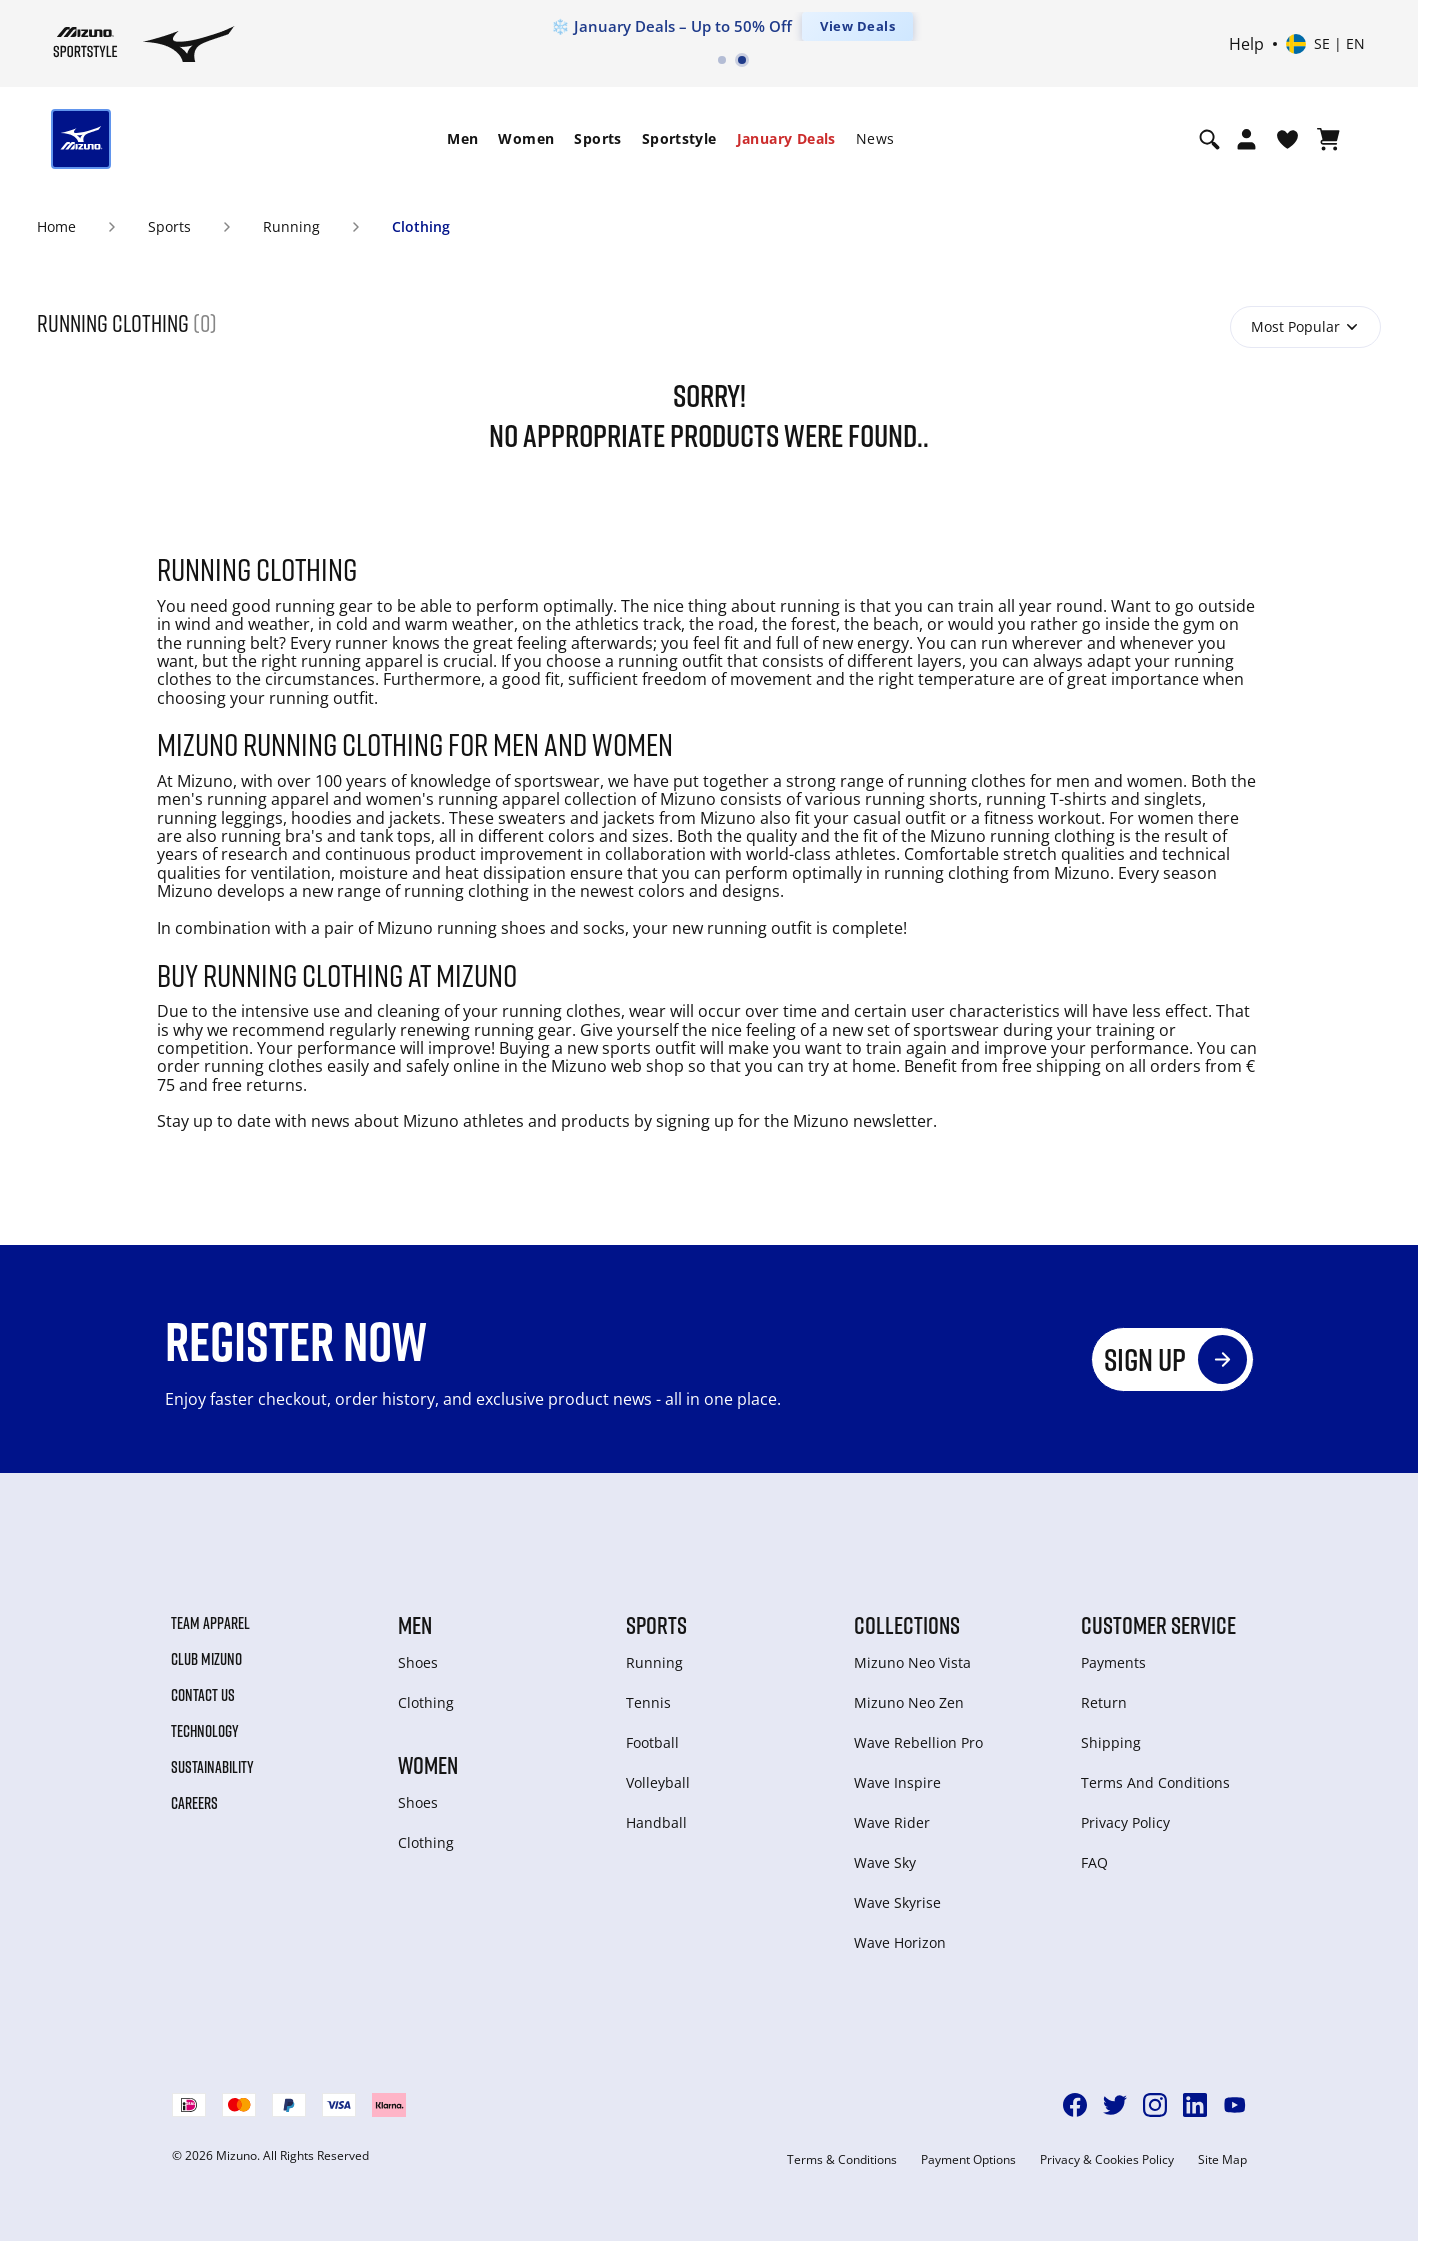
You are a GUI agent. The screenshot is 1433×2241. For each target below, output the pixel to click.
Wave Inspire (897, 1782)
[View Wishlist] (1287, 139)
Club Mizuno (206, 1659)
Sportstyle (679, 138)
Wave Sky (885, 1862)
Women (526, 138)
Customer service (1158, 1625)
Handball (656, 1822)
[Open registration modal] (1246, 139)
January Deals (786, 138)
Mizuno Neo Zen (909, 1702)
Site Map (1222, 2160)
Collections (907, 1625)
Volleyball (658, 1782)
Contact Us (203, 1695)
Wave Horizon (900, 1942)
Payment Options (968, 2160)
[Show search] (1209, 139)
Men (462, 138)
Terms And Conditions (1155, 1782)
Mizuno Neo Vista (912, 1662)
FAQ (1094, 1862)
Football (652, 1742)
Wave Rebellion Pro (918, 1742)
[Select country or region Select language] (1325, 44)
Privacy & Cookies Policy (1107, 2160)
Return (1104, 1702)
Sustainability (212, 1767)
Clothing (421, 226)
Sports (597, 138)
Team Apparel (210, 1623)
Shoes (418, 1662)
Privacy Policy (1125, 1822)
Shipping (1111, 1742)
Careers (194, 1803)
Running (291, 226)
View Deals (857, 26)
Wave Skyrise (897, 1902)
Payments (1113, 1662)
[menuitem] (462, 139)
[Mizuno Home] (85, 42)
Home (56, 226)
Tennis (648, 1702)
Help (1246, 44)
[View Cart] (1328, 139)
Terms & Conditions (842, 2160)
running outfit (761, 928)
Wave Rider (892, 1822)
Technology (205, 1731)
